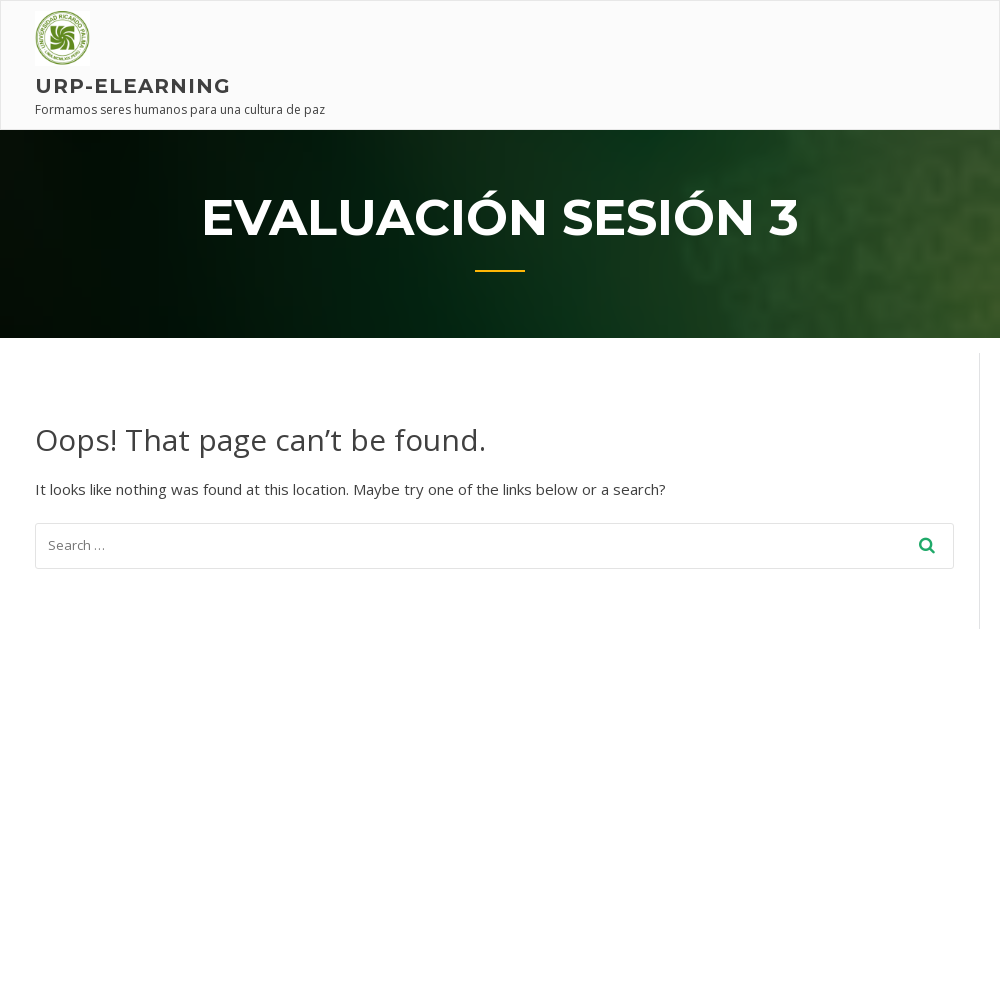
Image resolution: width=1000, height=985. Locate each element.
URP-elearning (133, 86)
